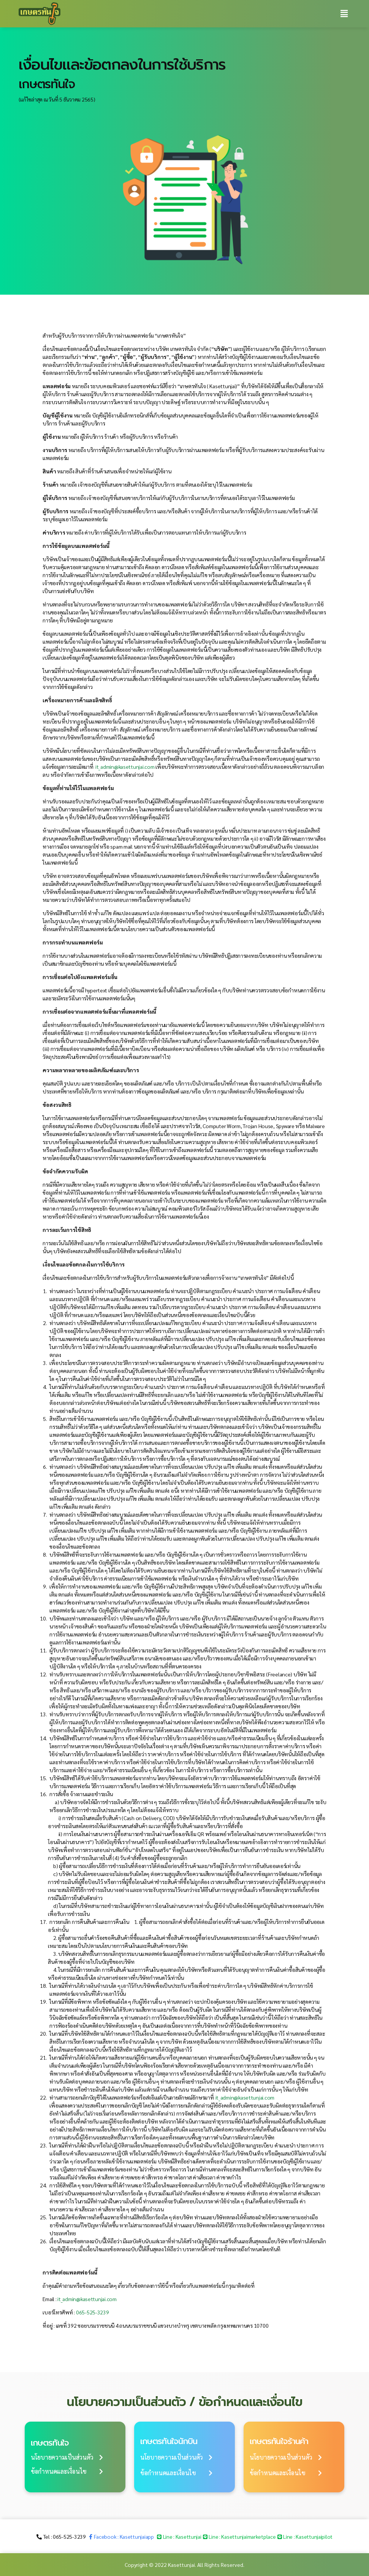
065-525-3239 (92, 2312)
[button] (67, 2457)
